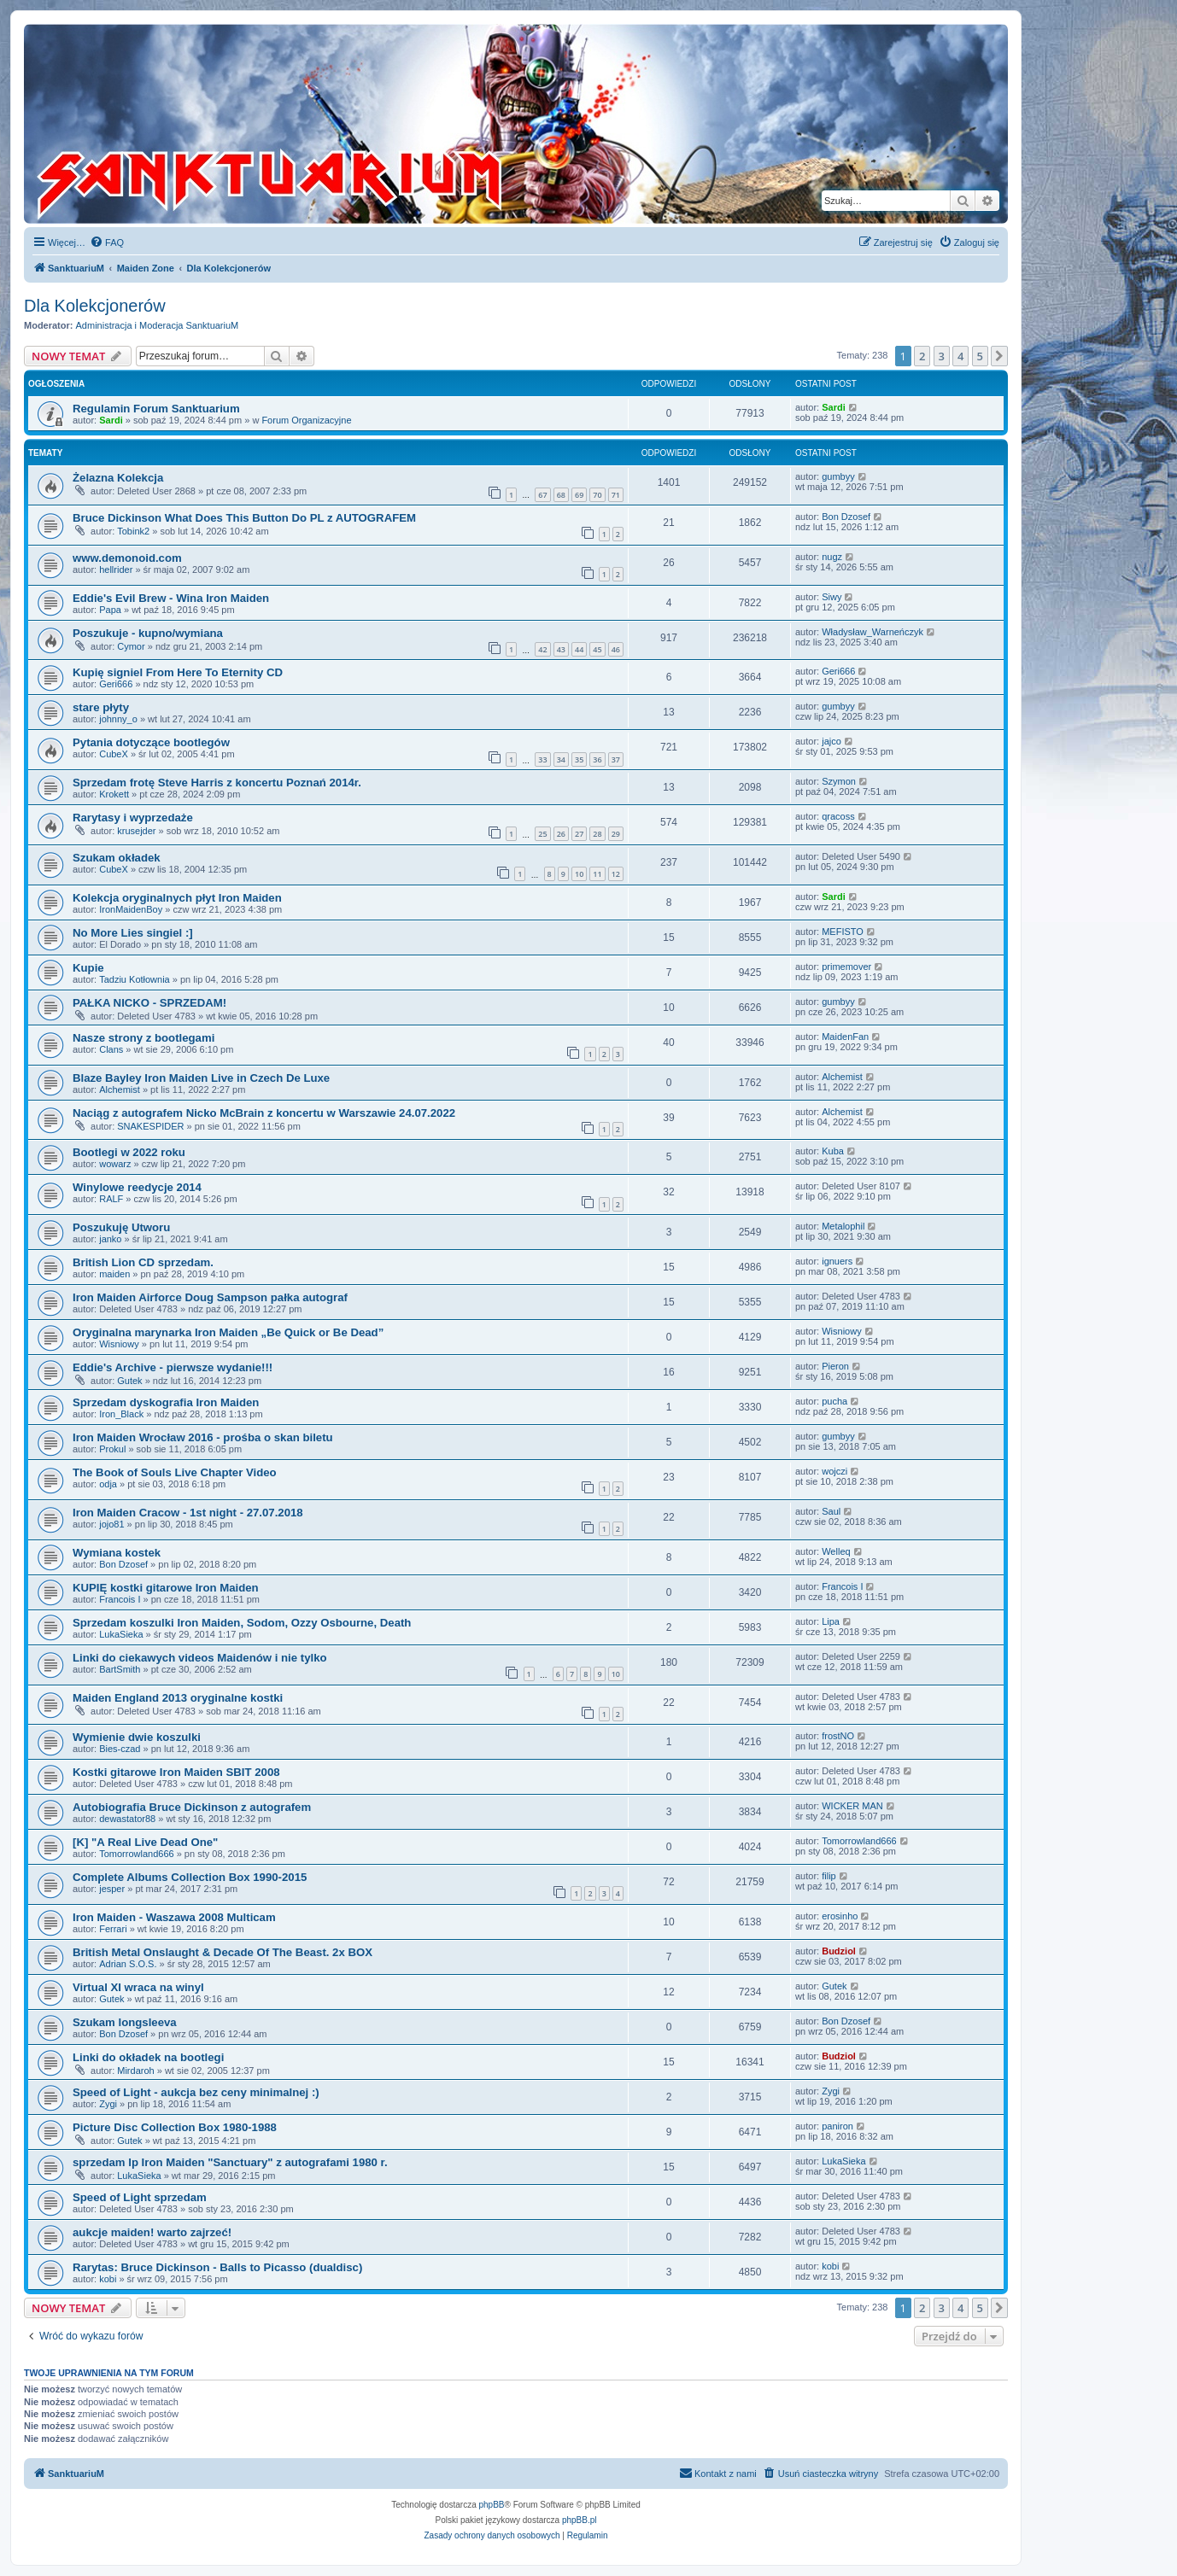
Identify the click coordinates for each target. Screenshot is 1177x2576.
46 (616, 649)
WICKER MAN (852, 1806)
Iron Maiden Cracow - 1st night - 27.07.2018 (188, 1512)
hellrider (115, 569)
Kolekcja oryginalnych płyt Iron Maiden (177, 897)
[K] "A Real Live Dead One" (145, 1842)
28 (597, 833)
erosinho (840, 1916)
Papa (110, 610)
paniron (837, 2126)
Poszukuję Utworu (121, 1227)
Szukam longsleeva (125, 2022)
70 (597, 494)
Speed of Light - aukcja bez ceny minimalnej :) (196, 2092)
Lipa (831, 1621)
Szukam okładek (117, 857)
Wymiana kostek (117, 1552)
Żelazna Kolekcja (118, 477)
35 (579, 759)
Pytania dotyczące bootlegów (151, 742)
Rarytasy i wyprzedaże (133, 817)
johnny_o (118, 719)
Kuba (833, 1151)
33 (542, 759)
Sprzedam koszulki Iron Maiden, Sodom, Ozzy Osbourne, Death (242, 1622)
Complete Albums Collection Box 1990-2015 (190, 1877)
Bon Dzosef (846, 516)
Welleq (836, 1551)
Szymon (839, 781)
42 (542, 649)
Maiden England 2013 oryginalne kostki (178, 1697)
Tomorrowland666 (136, 1854)
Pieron (835, 1366)
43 (561, 649)
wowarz (115, 1164)
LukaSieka (121, 1634)
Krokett (114, 794)
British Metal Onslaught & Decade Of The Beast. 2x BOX (222, 1952)
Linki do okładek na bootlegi (148, 2057)
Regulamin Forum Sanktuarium (156, 408)
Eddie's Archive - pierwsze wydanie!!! (172, 1367)
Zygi (108, 2104)
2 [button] (922, 356)
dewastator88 (127, 1819)
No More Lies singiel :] (133, 932)
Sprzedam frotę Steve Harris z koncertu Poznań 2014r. (217, 782)
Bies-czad (119, 1749)
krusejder (136, 831)
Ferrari (112, 1929)
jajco (831, 741)
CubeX (113, 754)
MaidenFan (845, 1036)
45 (597, 649)
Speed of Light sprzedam (140, 2197)
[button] (999, 356)
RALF (111, 1199)
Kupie (88, 967)
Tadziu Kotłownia (134, 979)
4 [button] (960, 356)
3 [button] (942, 356)
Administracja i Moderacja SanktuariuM (157, 325)
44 (579, 649)
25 (542, 833)
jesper (112, 1889)
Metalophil (843, 1226)
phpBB (492, 2504)
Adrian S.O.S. (127, 1964)
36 (597, 759)
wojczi (834, 1471)
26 (561, 833)
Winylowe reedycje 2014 (137, 1187)
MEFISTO (843, 931)
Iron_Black (121, 1414)
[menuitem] (107, 242)
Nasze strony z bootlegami (143, 1037)
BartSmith (119, 1669)
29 (616, 833)
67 (542, 494)
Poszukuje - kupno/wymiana (148, 633)
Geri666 (115, 684)
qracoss (838, 816)
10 (579, 873)
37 (616, 759)
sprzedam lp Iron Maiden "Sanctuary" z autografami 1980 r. (230, 2162)
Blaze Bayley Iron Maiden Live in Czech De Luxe (201, 1078)
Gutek (129, 1381)
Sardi (111, 420)
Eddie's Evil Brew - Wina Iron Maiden (171, 598)
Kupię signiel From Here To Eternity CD (178, 672)
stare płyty (101, 707)
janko (110, 1239)
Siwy (831, 597)
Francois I (119, 1599)
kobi (107, 2279)
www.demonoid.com (127, 558)
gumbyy (838, 476)
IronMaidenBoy (130, 909)
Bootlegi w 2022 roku (129, 1152)
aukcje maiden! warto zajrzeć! (152, 2232)
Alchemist (119, 1089)
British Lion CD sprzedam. (143, 1262)
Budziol (839, 1951)
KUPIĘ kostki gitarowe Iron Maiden (166, 1587)
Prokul (112, 1449)
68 (561, 494)
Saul (831, 1511)
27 (579, 833)
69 (579, 494)
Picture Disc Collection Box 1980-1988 (175, 2127)
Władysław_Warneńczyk (872, 632)
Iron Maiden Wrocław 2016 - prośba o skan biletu (203, 1437)
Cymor (130, 646)
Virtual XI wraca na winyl (138, 1987)
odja (108, 1484)
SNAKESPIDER (150, 1126)
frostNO (838, 1736)
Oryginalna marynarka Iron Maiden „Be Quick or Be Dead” (228, 1332)
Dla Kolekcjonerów (95, 305)
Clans (111, 1049)
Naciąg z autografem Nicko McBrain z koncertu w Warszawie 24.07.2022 (264, 1113)
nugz (832, 557)
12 (616, 873)
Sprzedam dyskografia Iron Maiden (166, 1402)
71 (616, 494)
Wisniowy (118, 1344)
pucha (834, 1401)
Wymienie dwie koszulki (137, 1737)
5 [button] (980, 356)
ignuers (837, 1261)
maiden (114, 1274)
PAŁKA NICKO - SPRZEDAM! (149, 1002)
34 (561, 759)
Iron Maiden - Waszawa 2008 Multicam (174, 1917)
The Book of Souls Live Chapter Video (175, 1472)
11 (597, 873)
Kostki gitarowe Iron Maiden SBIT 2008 (176, 1772)
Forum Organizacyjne (306, 420)
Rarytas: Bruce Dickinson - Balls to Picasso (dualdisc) (217, 2267)
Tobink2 (133, 531)
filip (829, 1876)
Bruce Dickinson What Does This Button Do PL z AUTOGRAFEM (244, 517)
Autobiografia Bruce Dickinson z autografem (192, 1807)
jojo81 (111, 1524)
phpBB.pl (579, 2520)
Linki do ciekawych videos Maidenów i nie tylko (200, 1657)
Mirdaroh (135, 2070)
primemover (846, 966)
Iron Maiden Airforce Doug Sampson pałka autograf (210, 1297)
